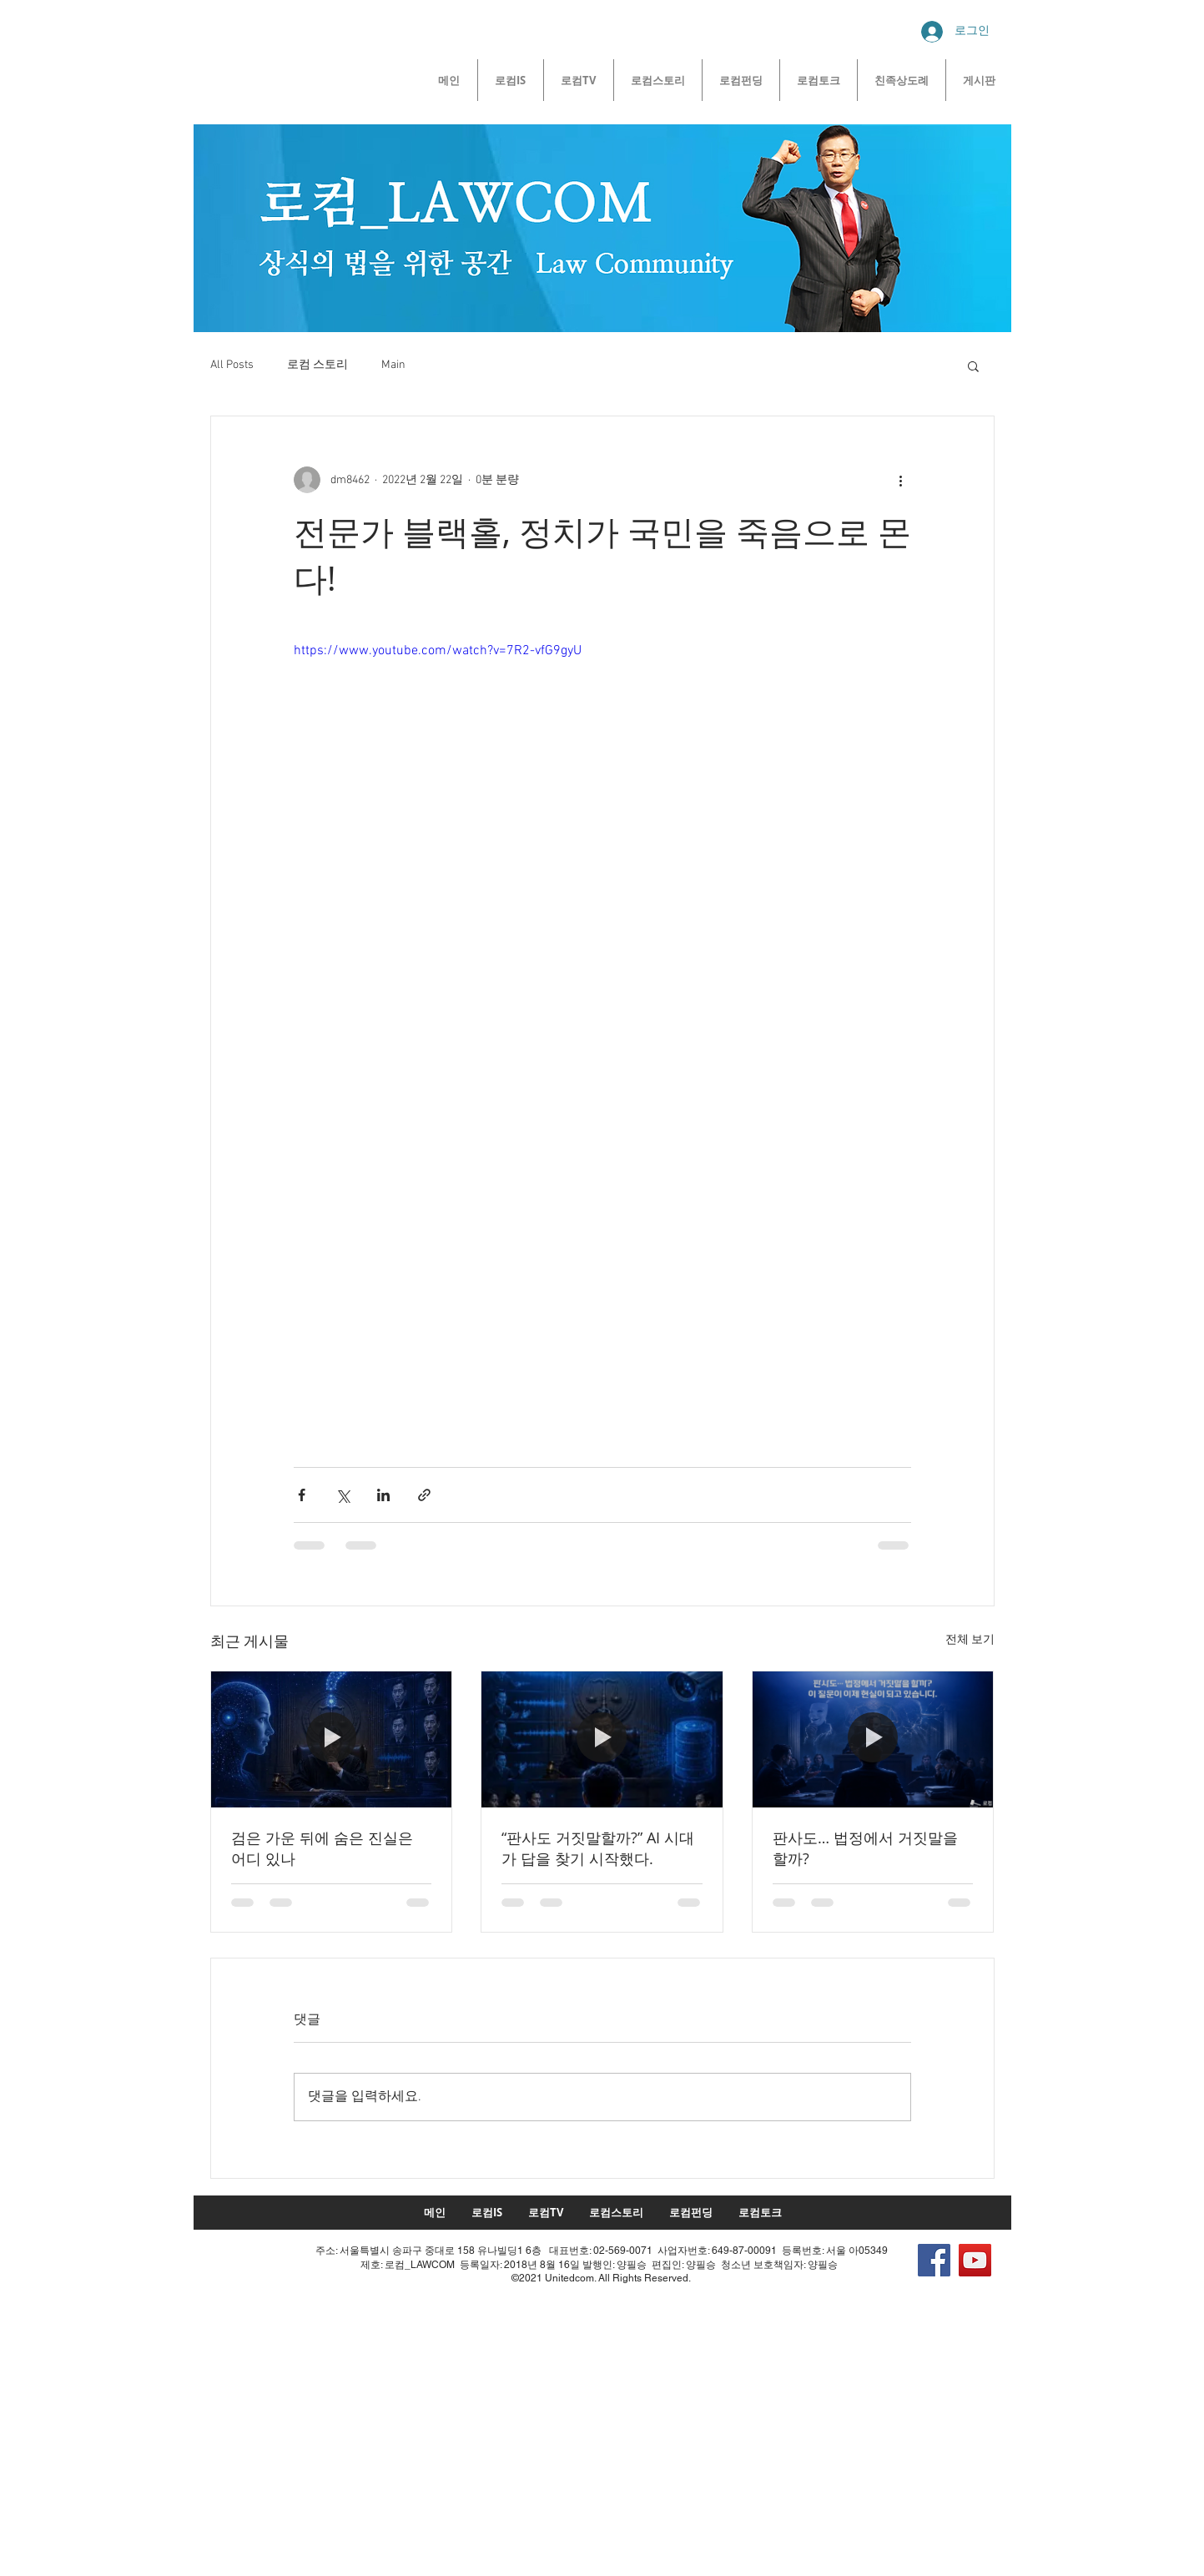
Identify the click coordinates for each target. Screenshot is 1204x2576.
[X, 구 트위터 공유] (342, 1495)
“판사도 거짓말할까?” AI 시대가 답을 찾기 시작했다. (597, 1847)
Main (393, 365)
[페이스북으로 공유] (302, 1495)
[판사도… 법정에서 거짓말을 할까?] (873, 1739)
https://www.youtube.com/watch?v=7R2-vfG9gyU (438, 651)
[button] (973, 365)
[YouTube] (975, 2260)
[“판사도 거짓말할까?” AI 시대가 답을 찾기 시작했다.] (602, 1739)
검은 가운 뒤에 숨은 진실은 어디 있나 (322, 1847)
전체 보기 (970, 1640)
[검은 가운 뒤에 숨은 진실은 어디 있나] (331, 1739)
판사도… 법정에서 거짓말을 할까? (865, 1847)
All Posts (232, 365)
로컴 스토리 (317, 365)
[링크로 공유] (424, 1495)
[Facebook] (934, 2260)
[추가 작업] (901, 480)
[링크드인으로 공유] (383, 1495)
